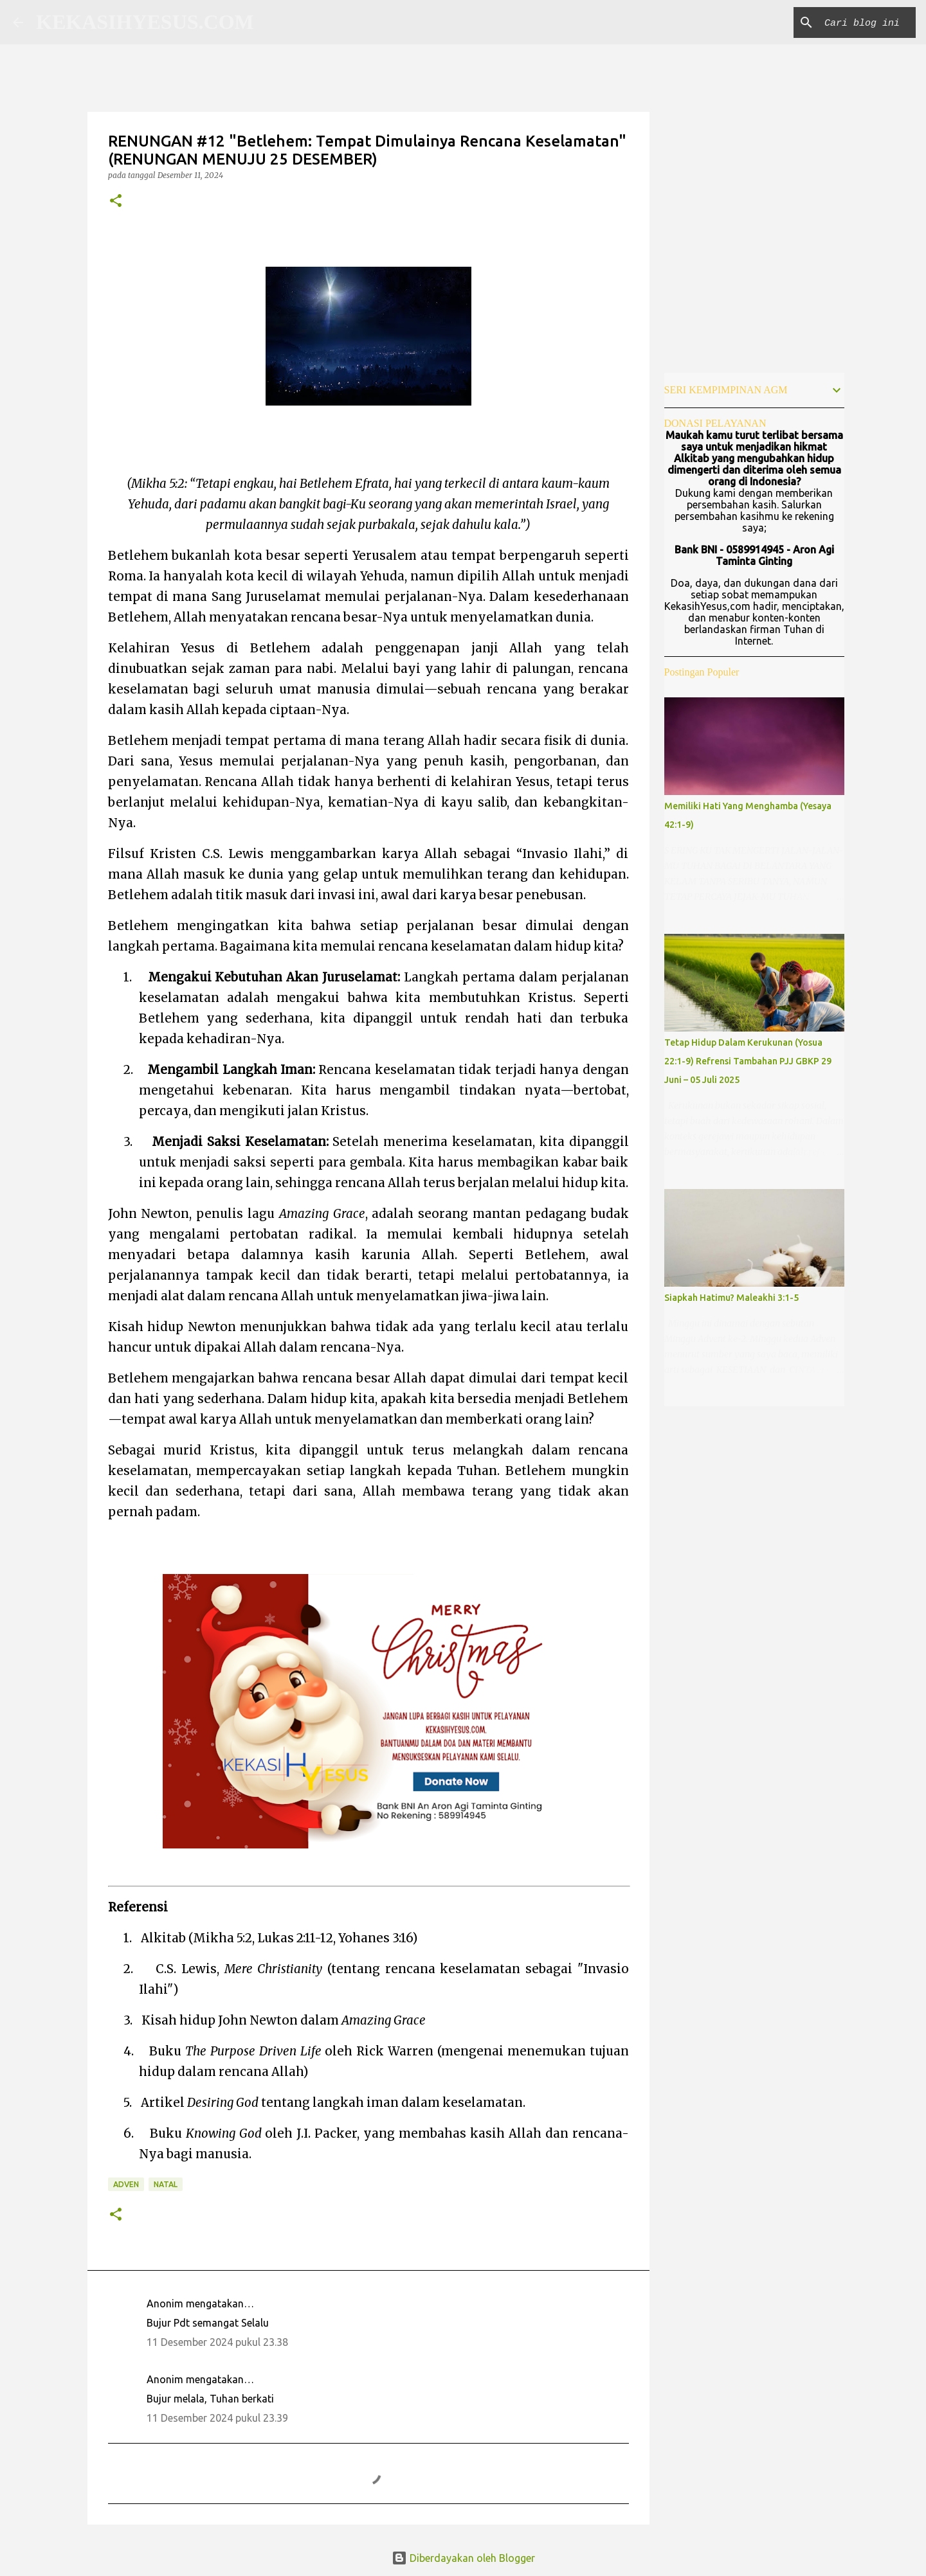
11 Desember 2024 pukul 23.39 (217, 2418)
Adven (126, 2184)
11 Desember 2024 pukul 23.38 (217, 2342)
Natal (165, 2184)
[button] (115, 201)
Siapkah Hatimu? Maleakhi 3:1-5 (731, 1297)
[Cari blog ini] (848, 22)
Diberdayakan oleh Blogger (463, 2558)
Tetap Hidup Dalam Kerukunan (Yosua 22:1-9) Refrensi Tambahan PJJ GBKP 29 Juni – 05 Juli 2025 (747, 1061)
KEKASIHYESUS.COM (145, 21)
